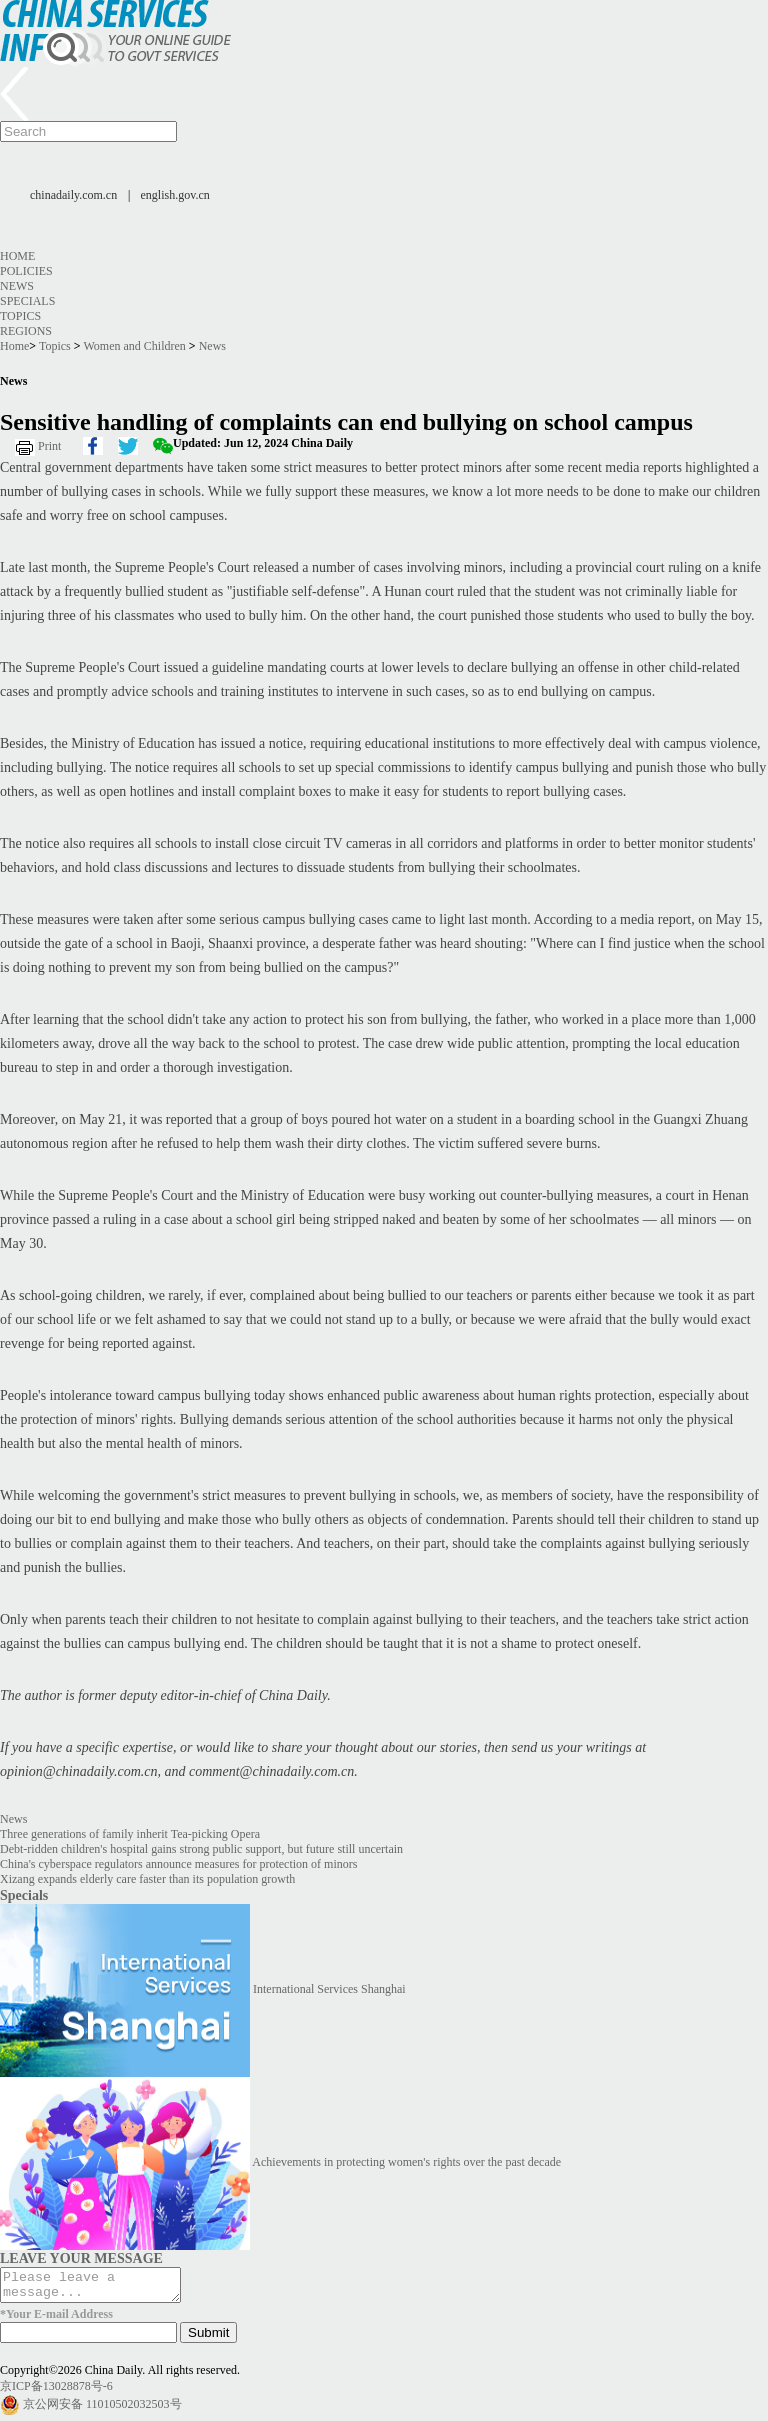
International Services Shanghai (329, 1989)
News (17, 286)
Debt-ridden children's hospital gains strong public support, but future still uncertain (201, 1849)
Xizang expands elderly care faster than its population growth (147, 1879)
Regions (26, 331)
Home (17, 256)
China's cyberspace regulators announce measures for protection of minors (178, 1864)
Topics (20, 316)
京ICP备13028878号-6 (56, 2392)
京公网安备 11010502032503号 (102, 2410)
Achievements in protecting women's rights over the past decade (406, 2162)
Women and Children (134, 346)
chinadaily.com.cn (73, 195)
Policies (26, 271)
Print (49, 446)
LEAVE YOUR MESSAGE (81, 2258)
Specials (27, 301)
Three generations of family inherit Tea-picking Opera (130, 1834)
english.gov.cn (175, 195)
